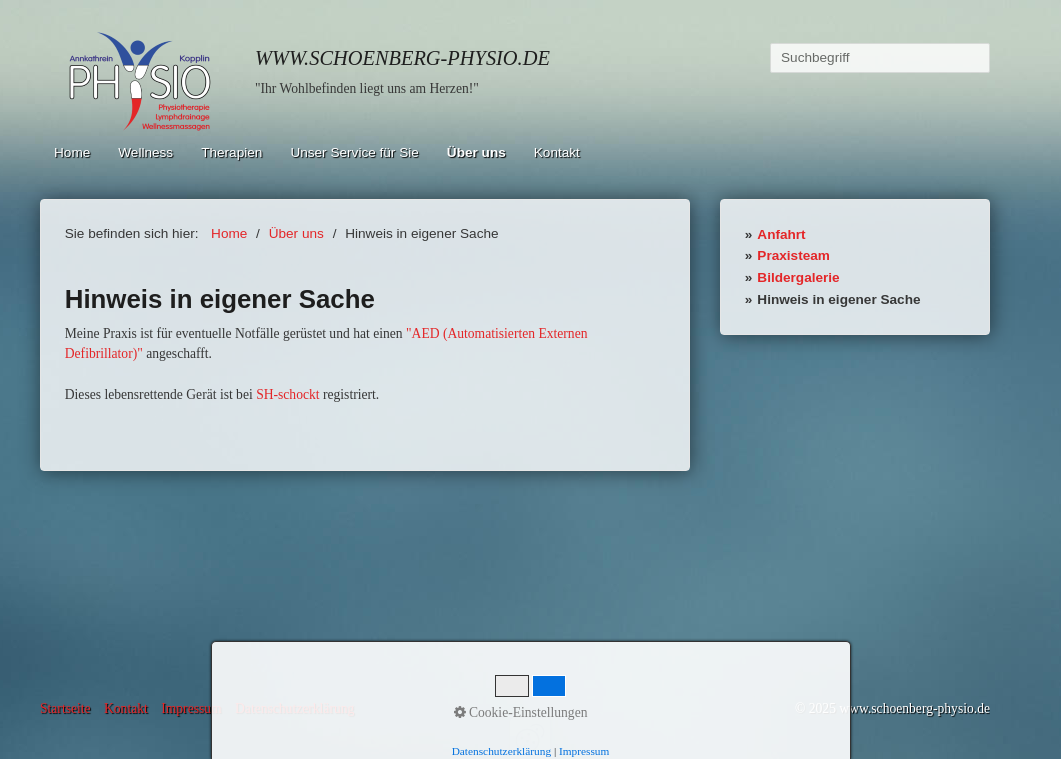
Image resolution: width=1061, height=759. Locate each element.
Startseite (65, 708)
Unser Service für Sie (354, 152)
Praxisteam (793, 255)
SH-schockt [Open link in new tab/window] (287, 394)
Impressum (191, 708)
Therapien (231, 152)
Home (72, 152)
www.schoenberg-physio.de (402, 58)
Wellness (145, 152)
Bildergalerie (798, 277)
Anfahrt (781, 234)
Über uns (476, 152)
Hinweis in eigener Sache (838, 299)
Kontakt (557, 152)
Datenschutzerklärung (294, 708)
